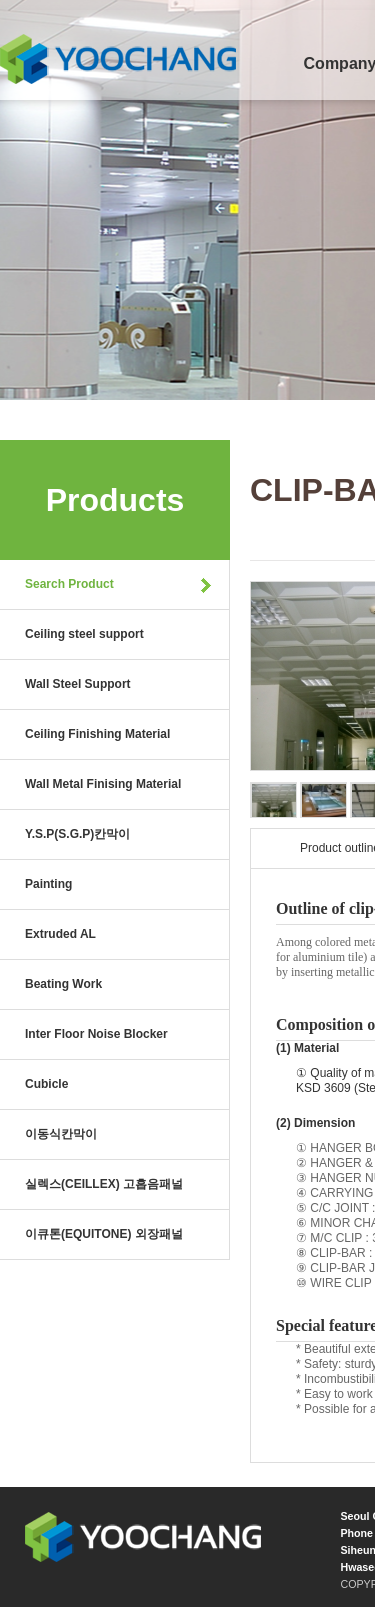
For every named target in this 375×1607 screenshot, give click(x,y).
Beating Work (63, 984)
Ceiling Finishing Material (97, 734)
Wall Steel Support (78, 684)
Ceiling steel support (84, 634)
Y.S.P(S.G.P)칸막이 (77, 834)
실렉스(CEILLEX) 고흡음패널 (104, 1184)
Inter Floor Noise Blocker (96, 1034)
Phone (356, 1533)
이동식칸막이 (61, 1134)
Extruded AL (60, 934)
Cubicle (46, 1084)
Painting (48, 884)
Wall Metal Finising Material (103, 784)
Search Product (69, 584)
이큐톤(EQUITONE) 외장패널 (104, 1234)
